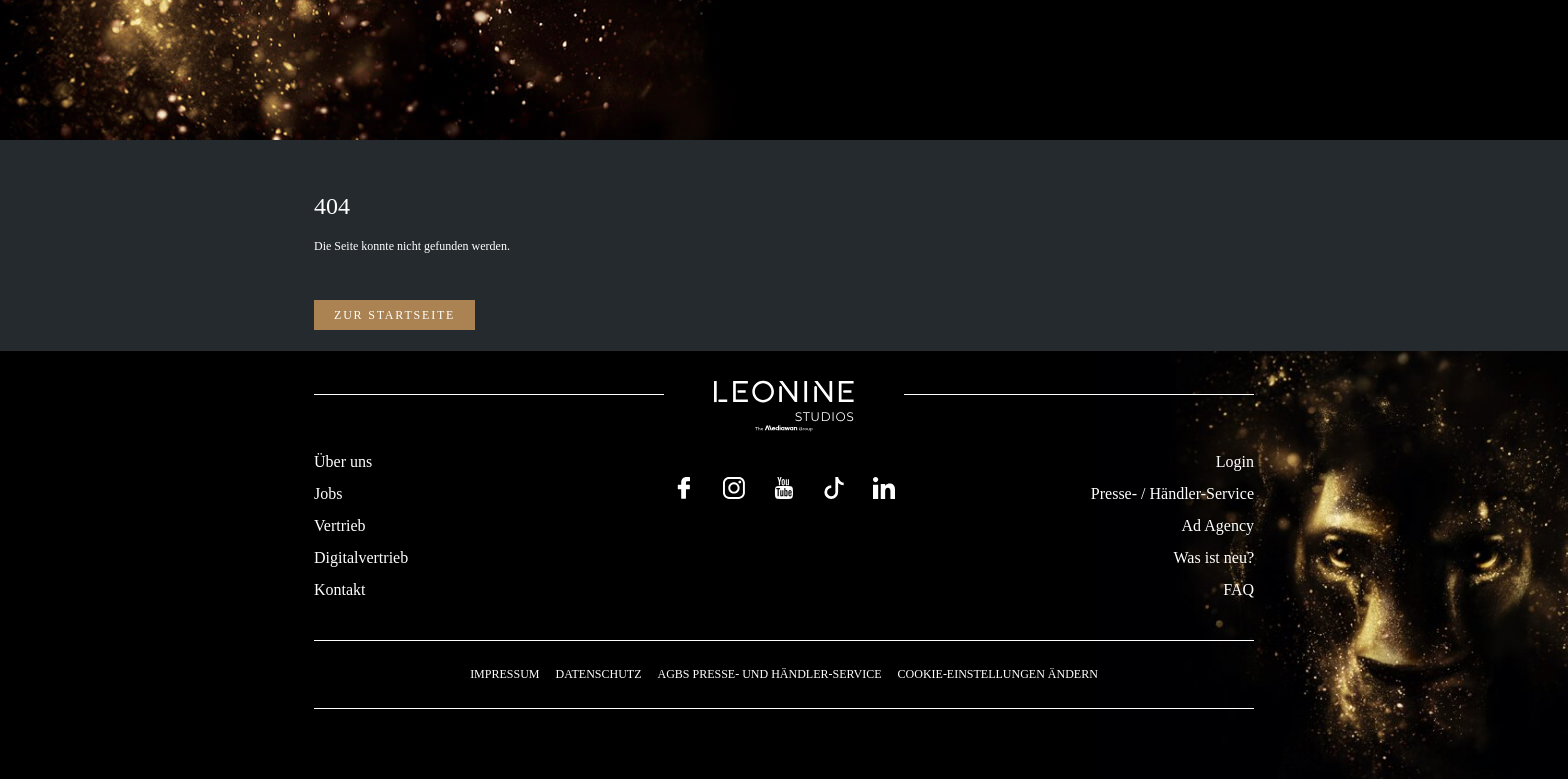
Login (1235, 461)
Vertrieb (340, 525)
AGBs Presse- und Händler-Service (769, 674)
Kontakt (340, 589)
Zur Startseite (394, 315)
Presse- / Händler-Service (1172, 493)
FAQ (1238, 589)
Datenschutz (598, 674)
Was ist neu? (1214, 557)
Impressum (504, 674)
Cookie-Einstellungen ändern (998, 674)
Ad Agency (1218, 525)
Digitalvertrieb (361, 557)
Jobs (328, 493)
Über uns (343, 461)
